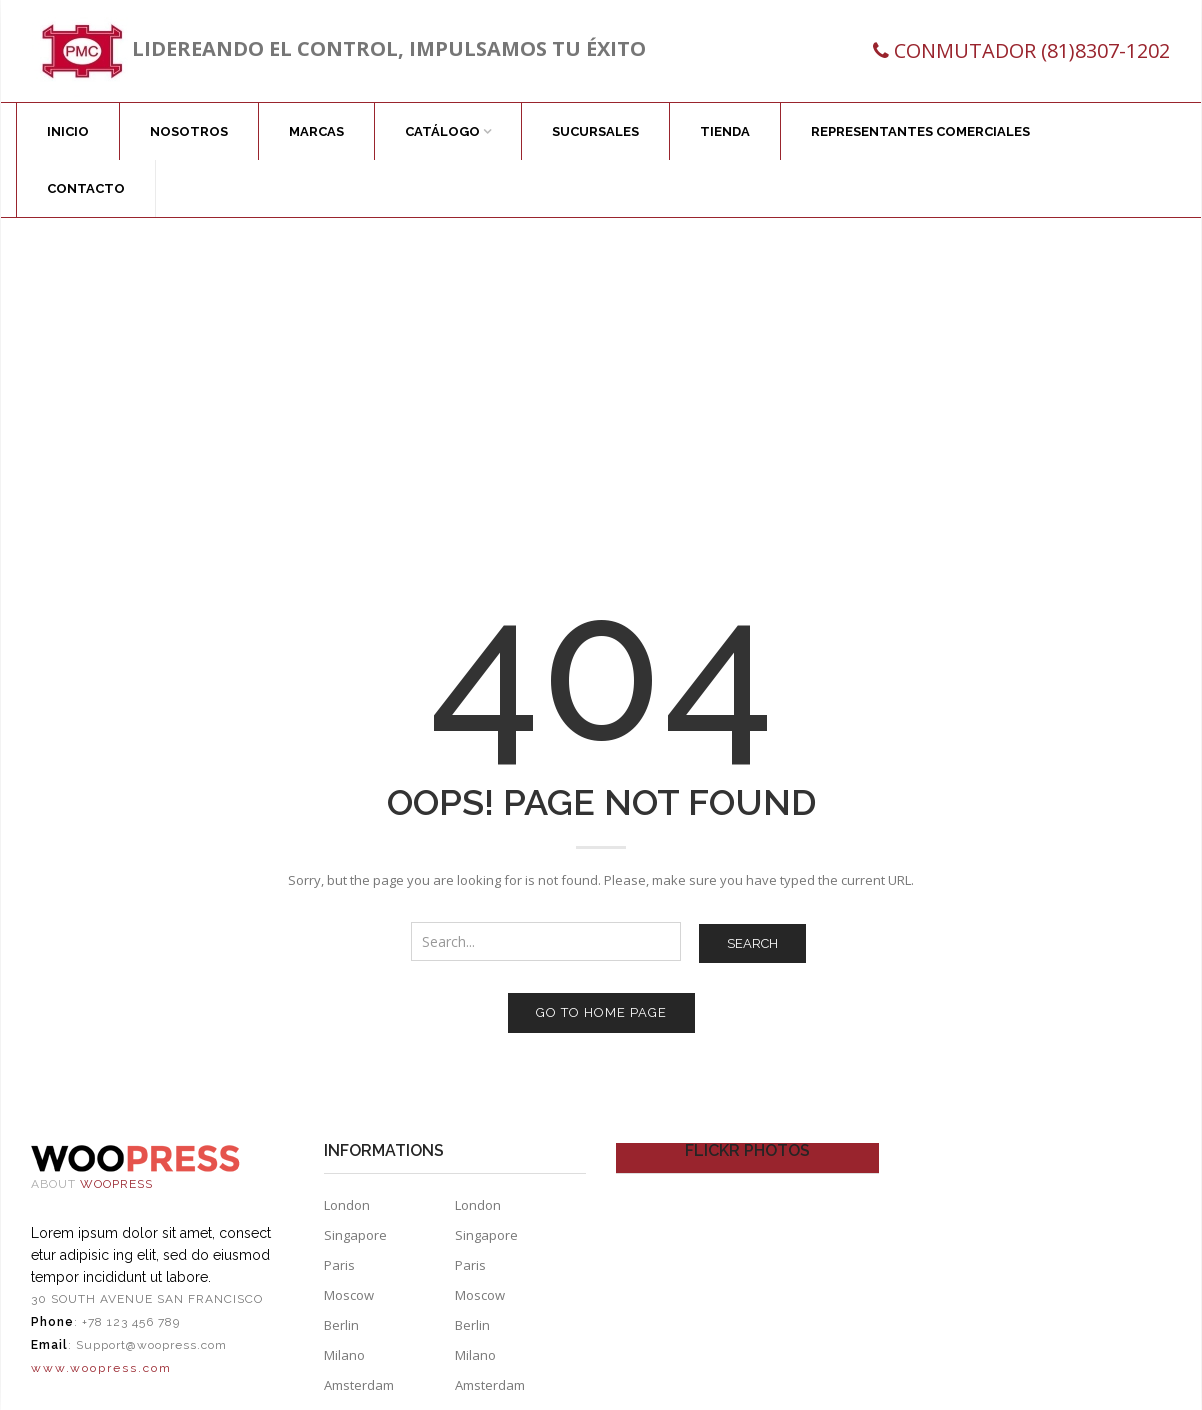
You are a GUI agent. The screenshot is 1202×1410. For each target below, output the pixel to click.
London (347, 1205)
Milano (344, 1355)
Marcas (316, 131)
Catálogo (442, 131)
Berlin (341, 1325)
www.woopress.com (101, 1368)
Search (752, 943)
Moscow (349, 1295)
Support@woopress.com (151, 1345)
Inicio (68, 131)
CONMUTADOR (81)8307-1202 (1032, 50)
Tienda (725, 131)
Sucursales (595, 131)
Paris (339, 1265)
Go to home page (601, 1012)
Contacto (86, 188)
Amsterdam (359, 1385)
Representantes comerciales (920, 131)
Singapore (355, 1235)
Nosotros (189, 131)
